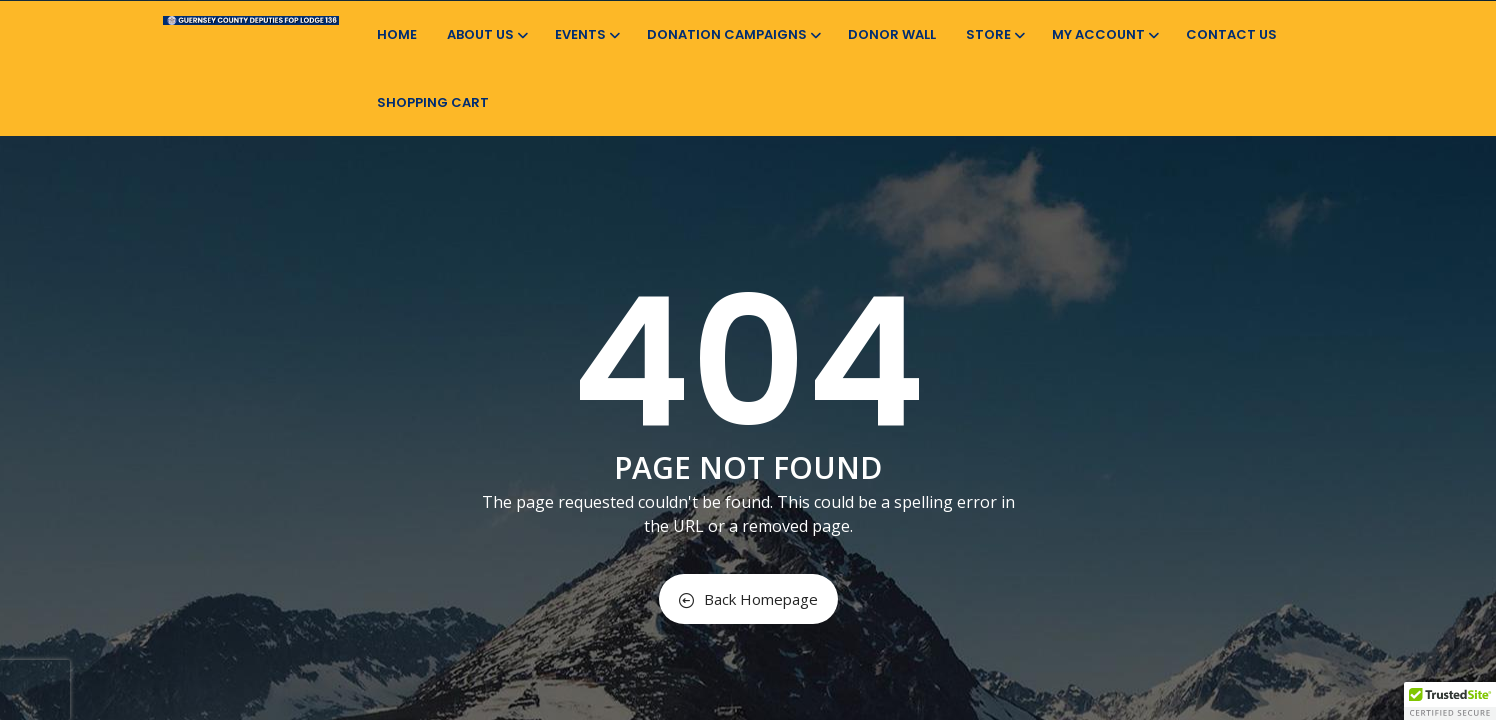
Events (586, 34)
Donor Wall (892, 34)
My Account (1104, 34)
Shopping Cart (433, 102)
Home (397, 34)
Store (994, 34)
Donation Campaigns (732, 34)
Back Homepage (748, 599)
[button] (1450, 701)
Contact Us (1231, 34)
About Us (486, 34)
